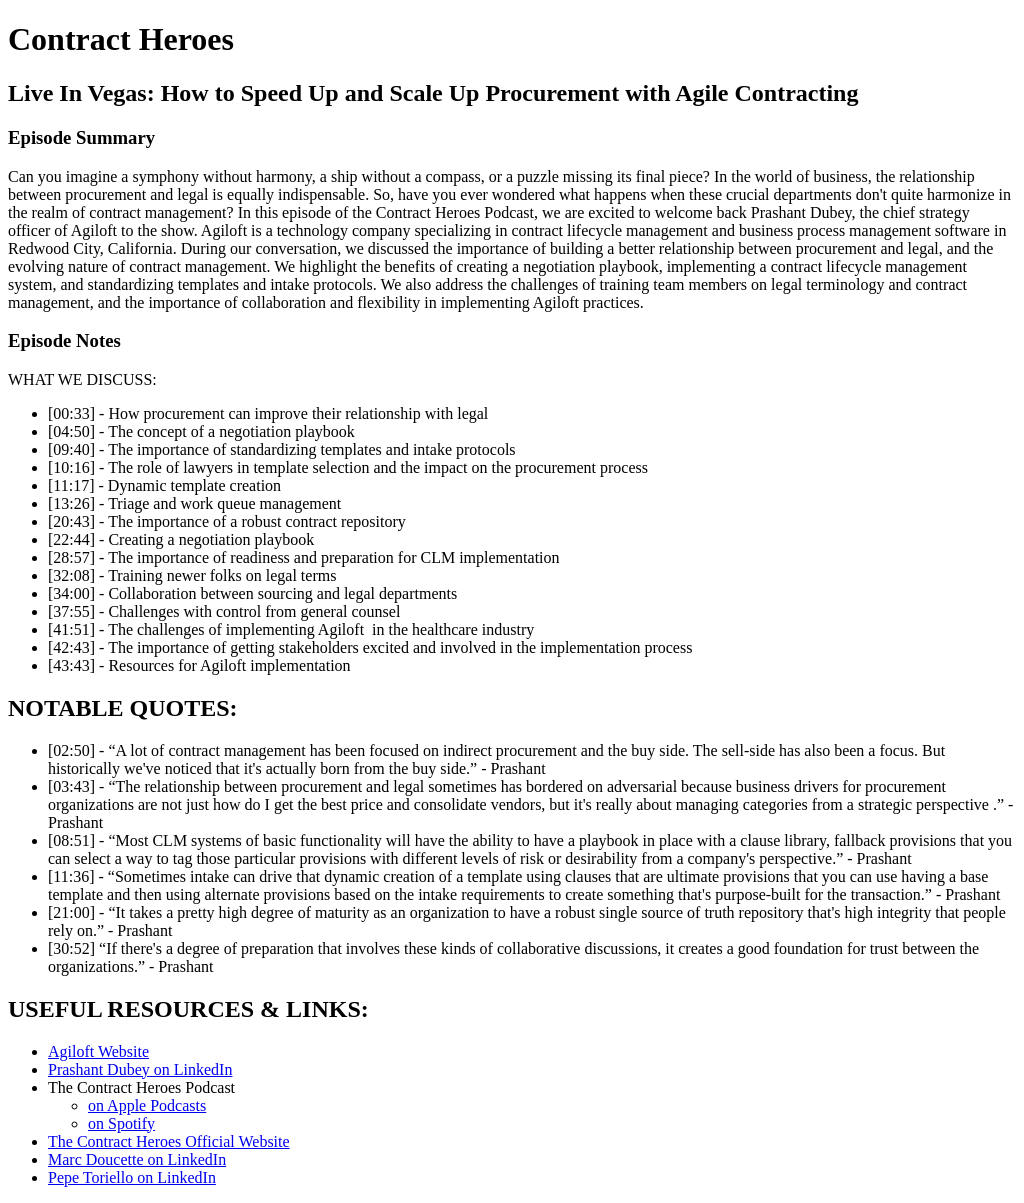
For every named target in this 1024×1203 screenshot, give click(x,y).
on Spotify (121, 1123)
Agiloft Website (98, 1051)
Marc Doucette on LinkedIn (137, 1159)
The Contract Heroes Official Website (169, 1141)
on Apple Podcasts (147, 1105)
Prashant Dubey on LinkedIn (140, 1069)
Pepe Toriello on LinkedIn (132, 1177)
